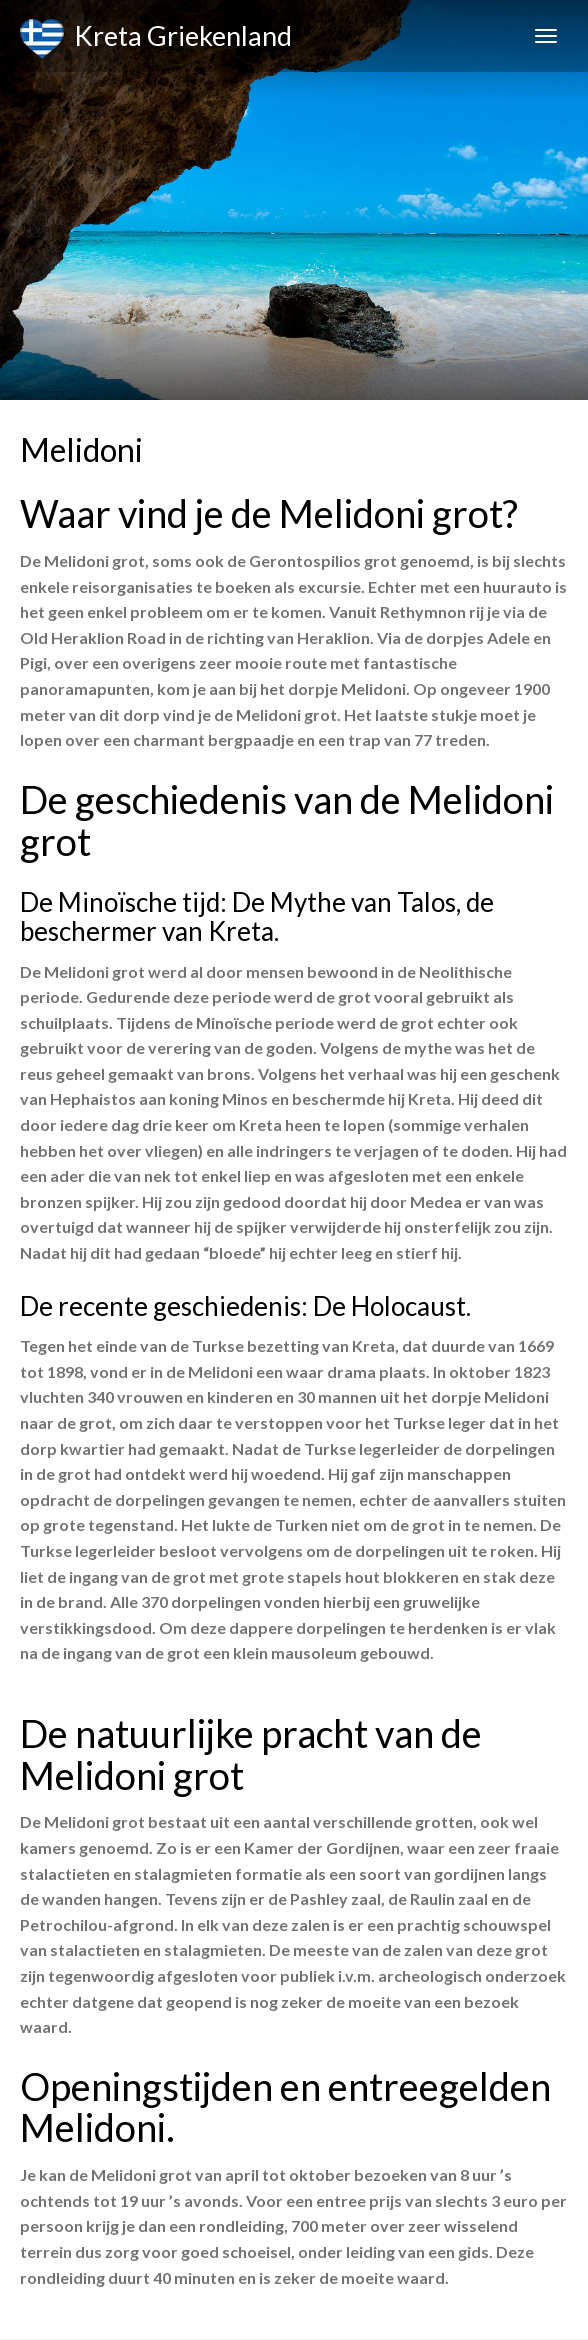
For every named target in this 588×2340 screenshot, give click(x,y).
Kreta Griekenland (156, 39)
